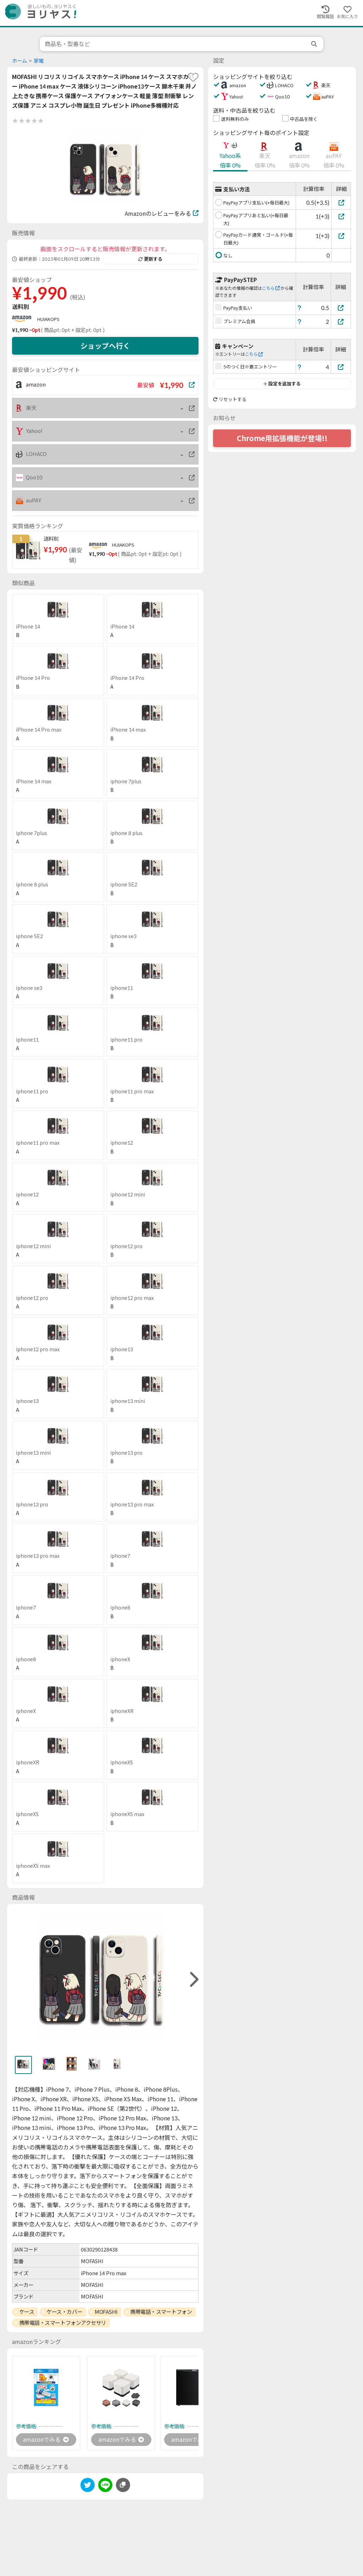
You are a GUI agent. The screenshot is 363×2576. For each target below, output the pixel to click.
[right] (193, 1979)
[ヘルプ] (299, 307)
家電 (39, 61)
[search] (314, 44)
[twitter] (87, 2486)
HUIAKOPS (48, 319)
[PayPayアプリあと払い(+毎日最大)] (341, 216)
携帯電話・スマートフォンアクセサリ (62, 2322)
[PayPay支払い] (341, 307)
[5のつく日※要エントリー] (341, 367)
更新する (150, 259)
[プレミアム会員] (341, 321)
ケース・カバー (64, 2312)
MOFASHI (106, 2312)
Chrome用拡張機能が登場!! (282, 438)
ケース (26, 2312)
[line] (105, 2486)
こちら (271, 288)
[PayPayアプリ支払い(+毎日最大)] (341, 202)
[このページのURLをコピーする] (123, 2485)
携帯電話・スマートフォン (161, 2312)
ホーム (19, 61)
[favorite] (193, 77)
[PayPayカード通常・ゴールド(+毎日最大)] (341, 236)
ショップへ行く (105, 346)
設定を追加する (282, 384)
